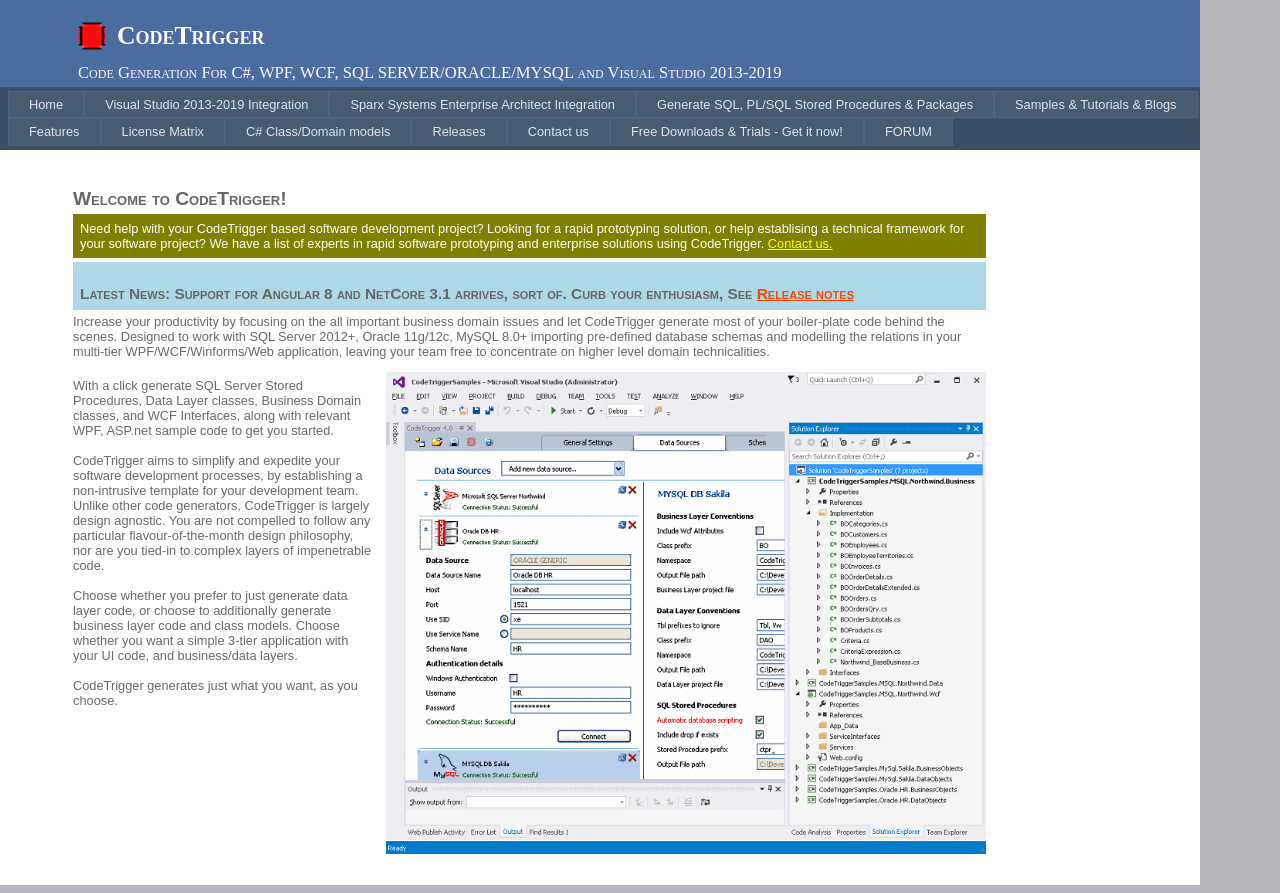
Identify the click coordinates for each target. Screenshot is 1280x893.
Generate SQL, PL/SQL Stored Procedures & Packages (815, 104)
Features (54, 131)
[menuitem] (46, 104)
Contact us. (800, 243)
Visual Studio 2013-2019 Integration (206, 104)
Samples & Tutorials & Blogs (1095, 104)
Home (46, 104)
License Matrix (163, 131)
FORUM (908, 131)
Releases (458, 131)
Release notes (805, 293)
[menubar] (604, 118)
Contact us (558, 131)
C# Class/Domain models (318, 131)
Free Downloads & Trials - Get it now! (737, 131)
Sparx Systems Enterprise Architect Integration (482, 104)
